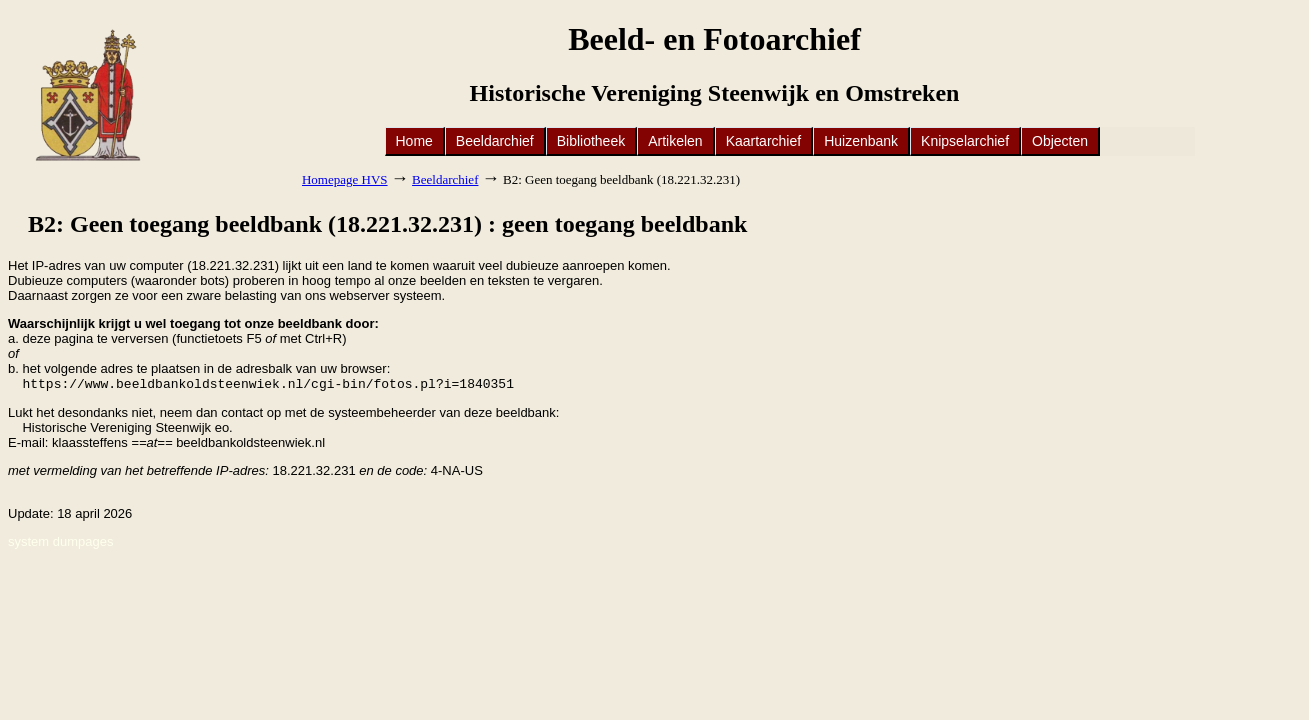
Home (414, 141)
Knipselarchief (965, 141)
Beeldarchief (495, 141)
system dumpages (61, 543)
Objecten (1060, 141)
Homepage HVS (345, 179)
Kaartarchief (763, 141)
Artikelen (675, 141)
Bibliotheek (591, 141)
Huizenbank (861, 141)
